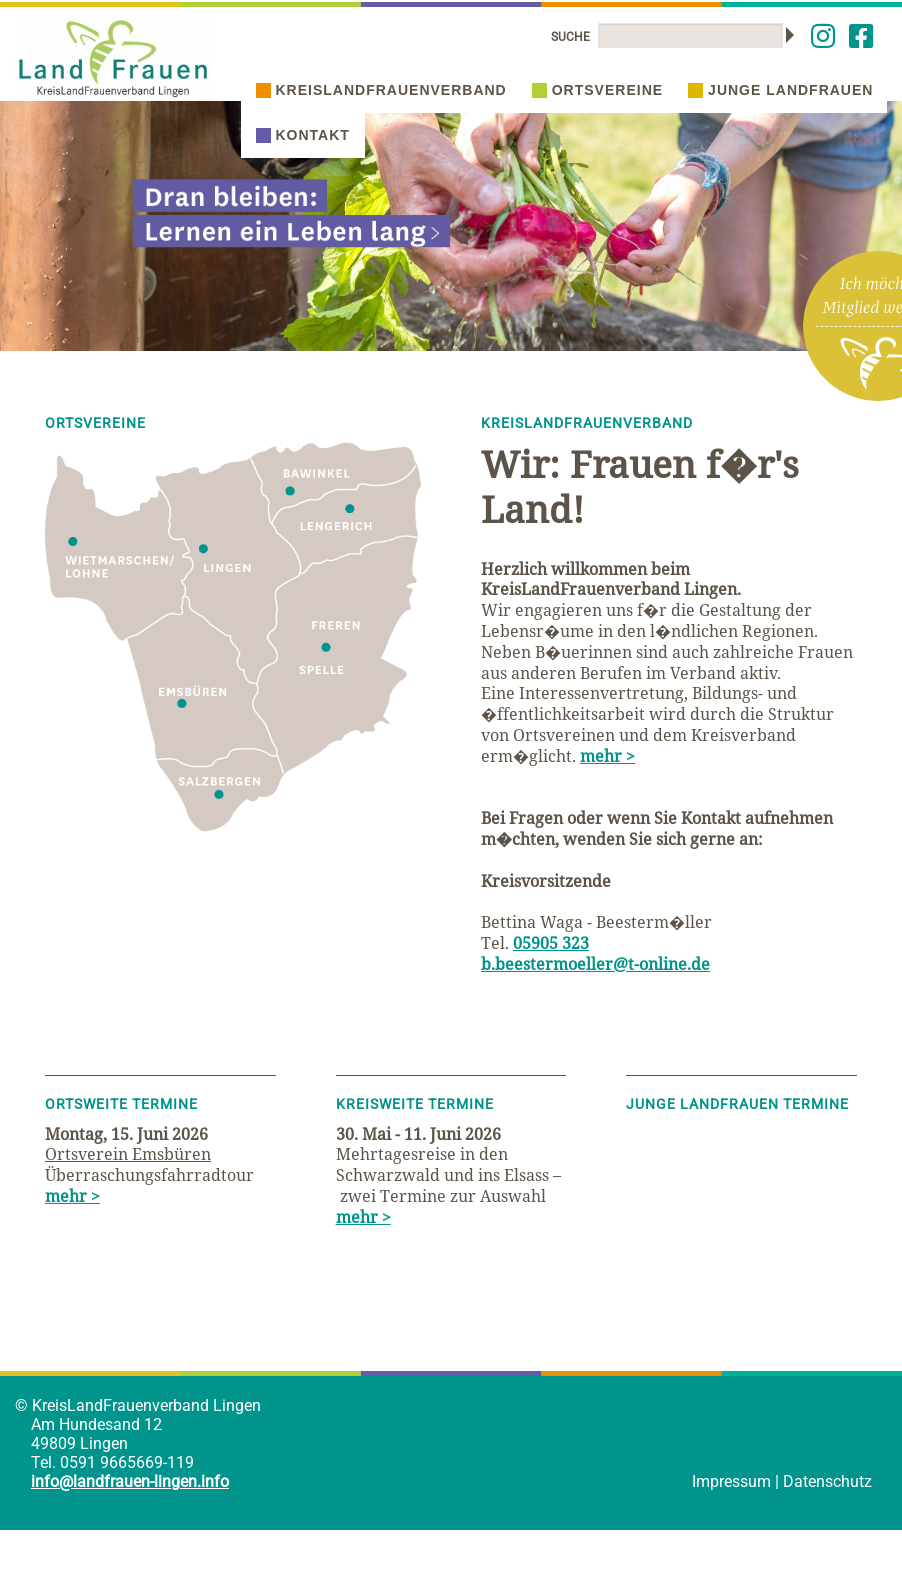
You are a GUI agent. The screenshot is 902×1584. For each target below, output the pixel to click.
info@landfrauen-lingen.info (130, 1481)
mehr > (607, 756)
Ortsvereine (597, 90)
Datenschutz (827, 1481)
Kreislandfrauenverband (381, 90)
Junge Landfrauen (780, 90)
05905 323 (551, 943)
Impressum (731, 1481)
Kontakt (303, 135)
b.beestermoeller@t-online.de (595, 964)
